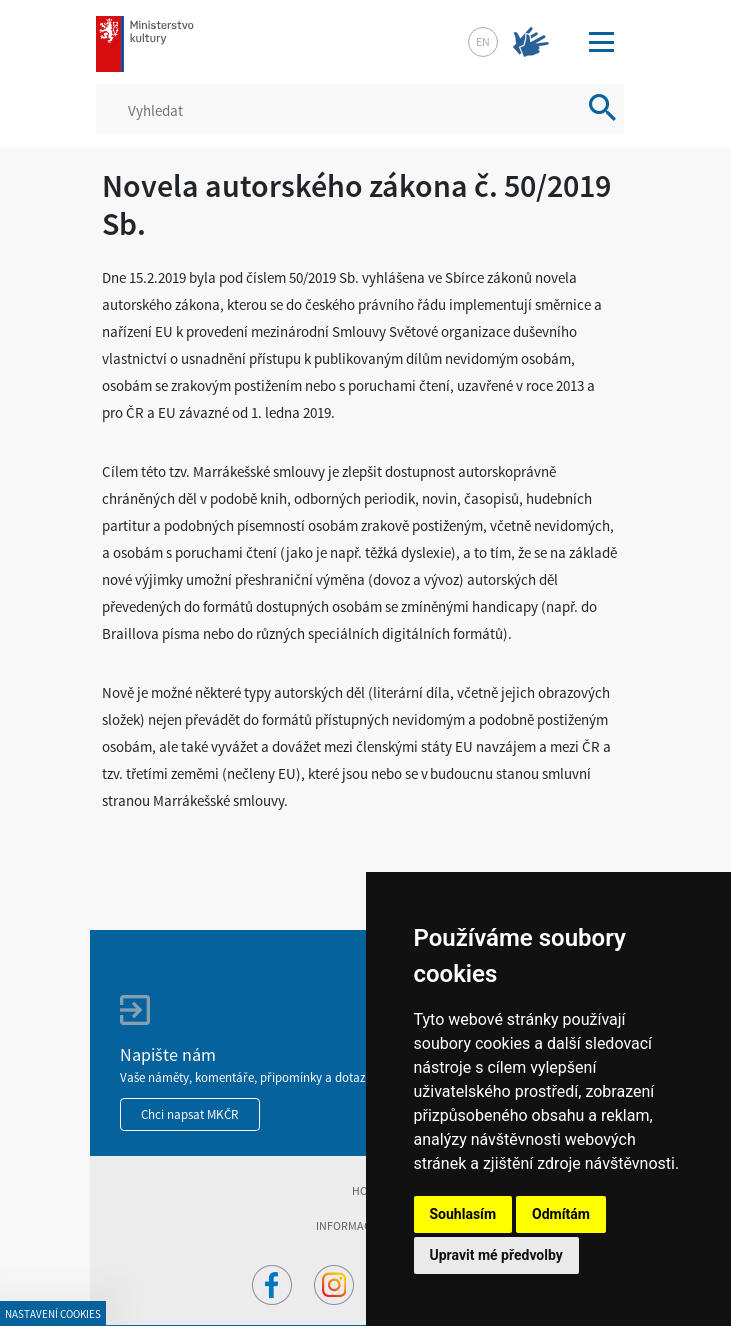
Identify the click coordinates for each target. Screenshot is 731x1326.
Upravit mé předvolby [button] (496, 1255)
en (483, 41)
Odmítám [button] (561, 1214)
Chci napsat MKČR (190, 1114)
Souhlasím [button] (463, 1214)
